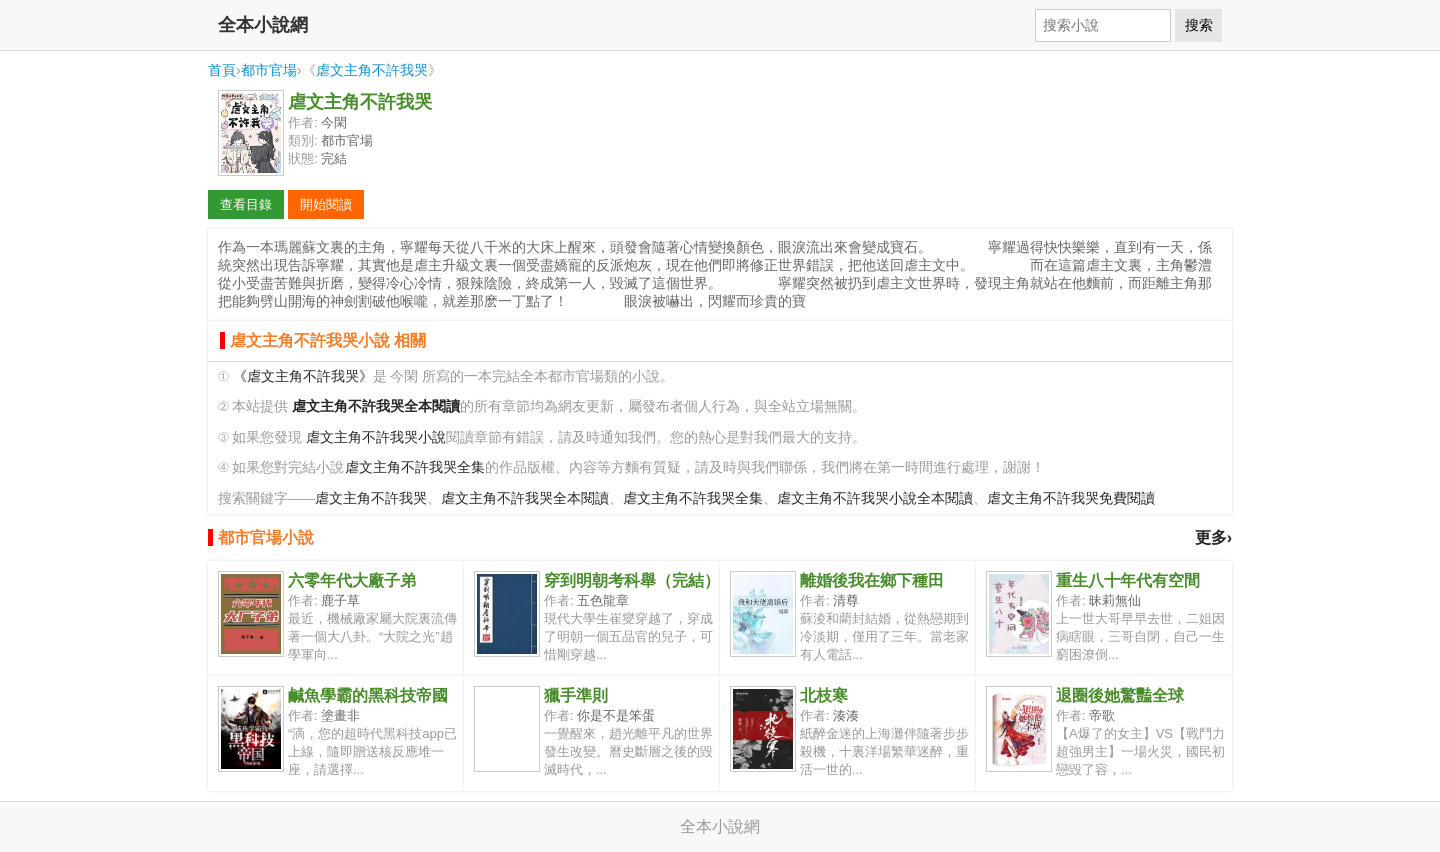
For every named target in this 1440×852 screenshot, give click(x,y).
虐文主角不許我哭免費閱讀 (1071, 498)
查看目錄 (246, 204)
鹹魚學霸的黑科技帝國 (368, 695)
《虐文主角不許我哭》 (303, 376)
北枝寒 (824, 695)
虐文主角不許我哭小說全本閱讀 (875, 498)
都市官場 (269, 70)
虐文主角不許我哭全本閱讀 (525, 498)
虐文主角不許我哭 (372, 70)
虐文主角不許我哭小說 (376, 437)
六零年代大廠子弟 (352, 580)
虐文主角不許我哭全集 (415, 467)
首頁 (222, 70)
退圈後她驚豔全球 (1120, 695)
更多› (1213, 537)
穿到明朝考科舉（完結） (632, 580)
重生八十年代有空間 (1128, 580)
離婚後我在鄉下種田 (872, 580)
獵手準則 (576, 695)
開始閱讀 (326, 204)
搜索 (1199, 25)
